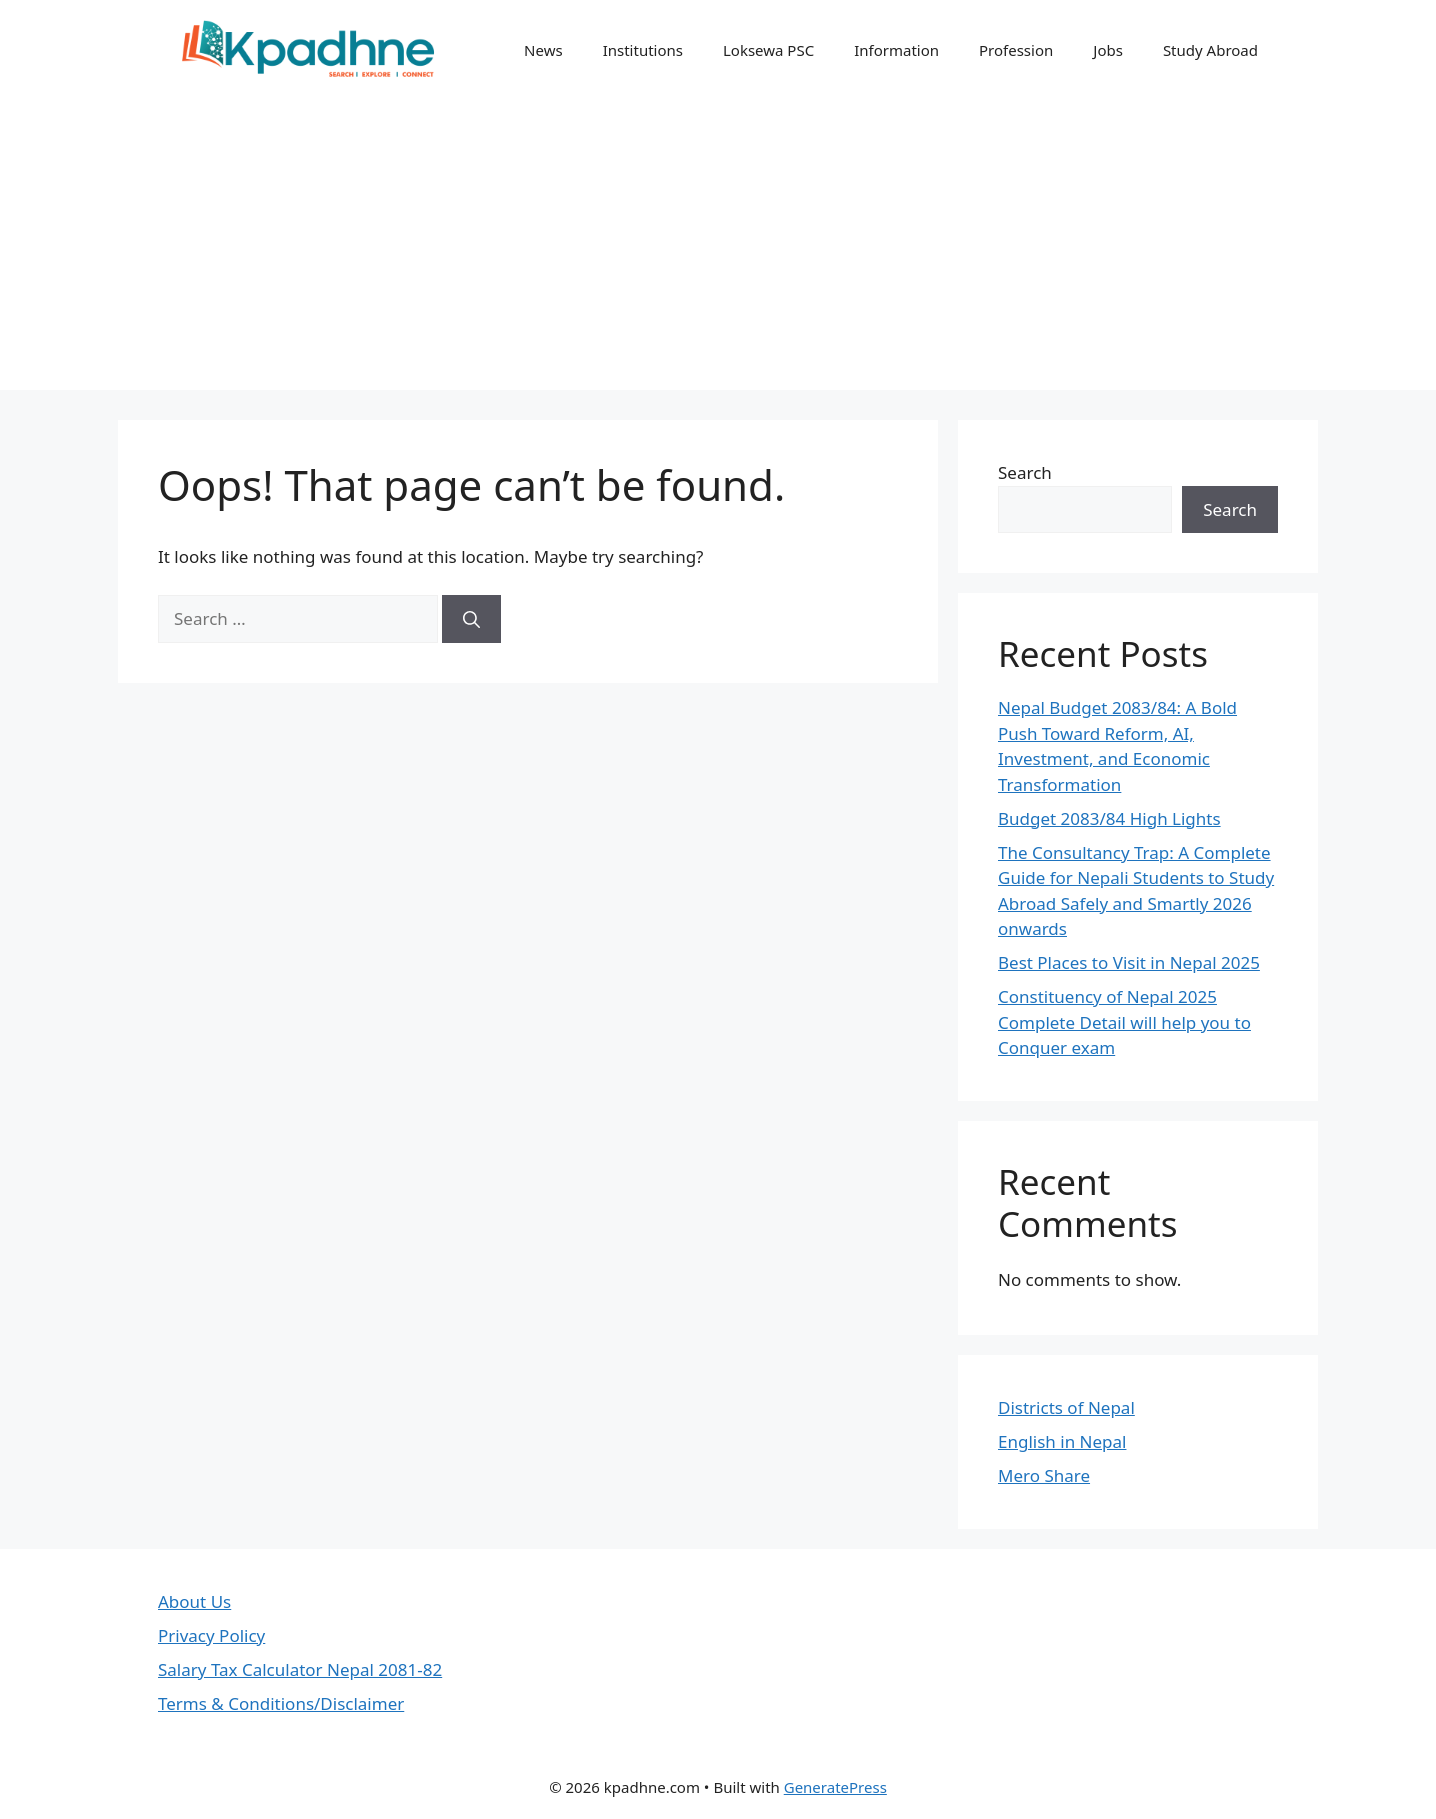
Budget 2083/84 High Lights (1109, 818)
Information (896, 50)
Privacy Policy (211, 1635)
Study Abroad (1210, 50)
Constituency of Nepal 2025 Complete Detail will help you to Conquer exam (1124, 1022)
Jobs (1108, 50)
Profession (1016, 50)
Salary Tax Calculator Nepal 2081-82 (300, 1669)
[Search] (471, 619)
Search (1025, 472)
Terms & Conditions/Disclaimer (281, 1703)
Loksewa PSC (768, 50)
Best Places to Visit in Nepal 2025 (1129, 962)
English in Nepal (1062, 1441)
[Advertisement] (718, 250)
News (543, 50)
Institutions (643, 50)
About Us (194, 1601)
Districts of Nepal (1066, 1407)
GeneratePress (835, 1787)
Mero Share (1044, 1475)
